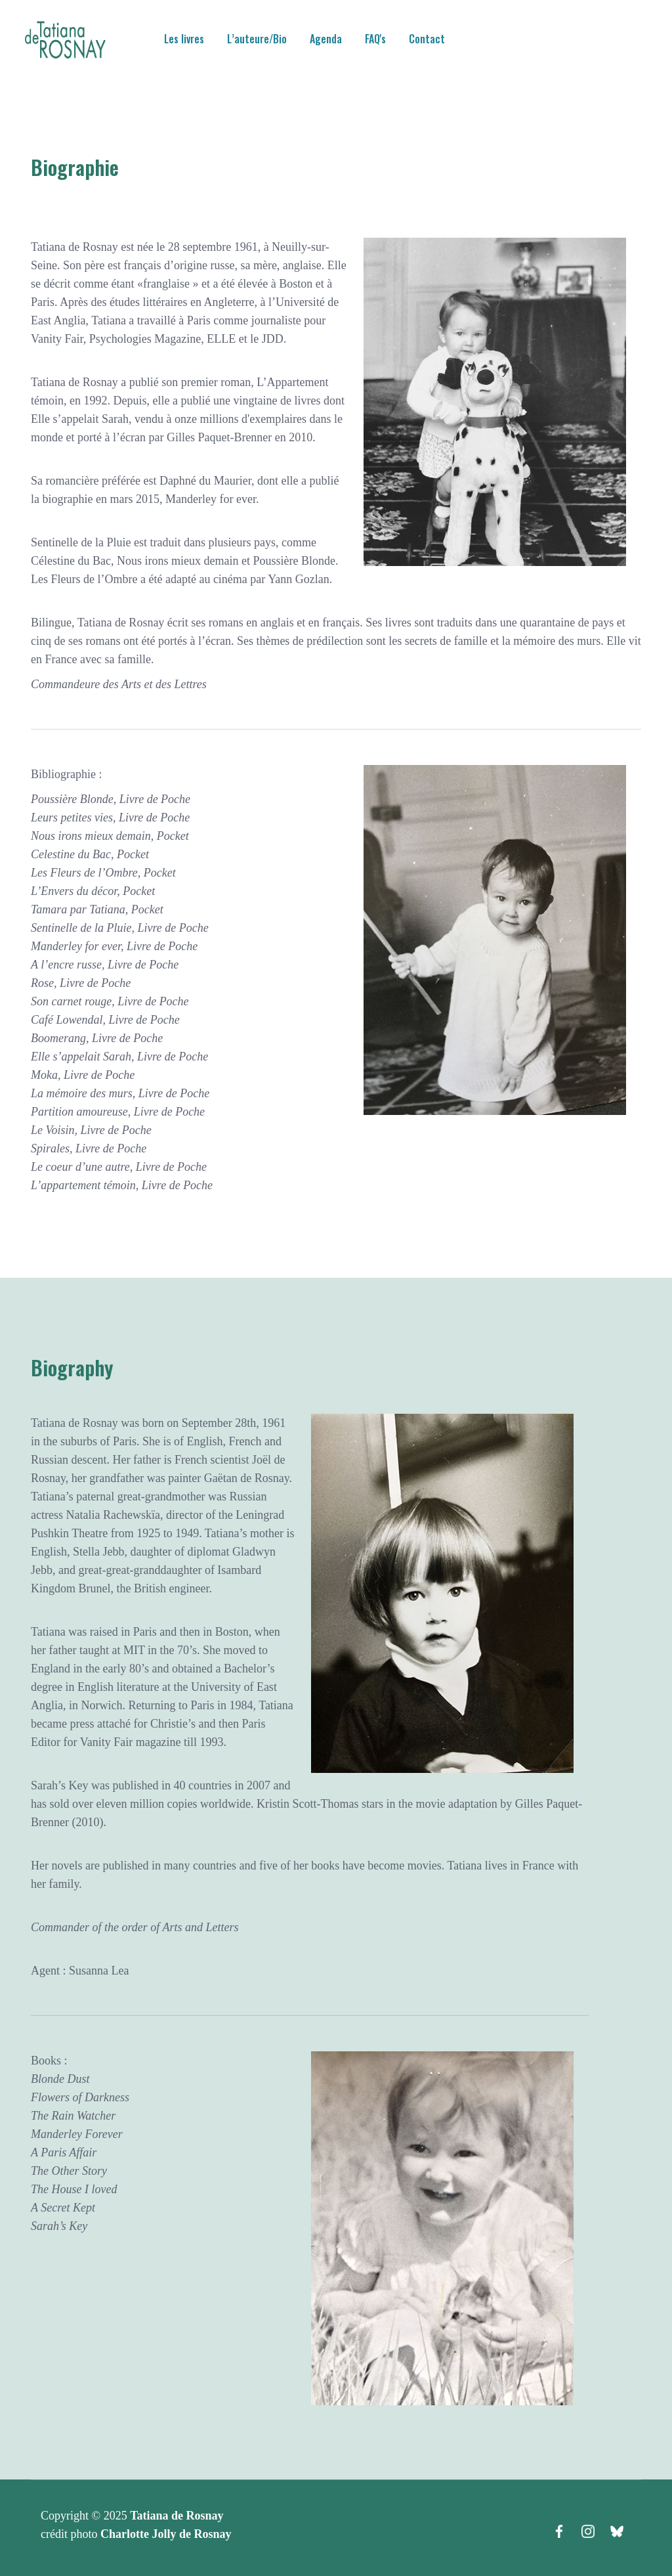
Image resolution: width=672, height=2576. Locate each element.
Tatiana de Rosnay (176, 2515)
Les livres (184, 39)
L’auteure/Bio (257, 39)
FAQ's (375, 39)
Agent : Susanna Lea (80, 1970)
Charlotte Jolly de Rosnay (166, 2534)
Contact (427, 39)
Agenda (326, 39)
